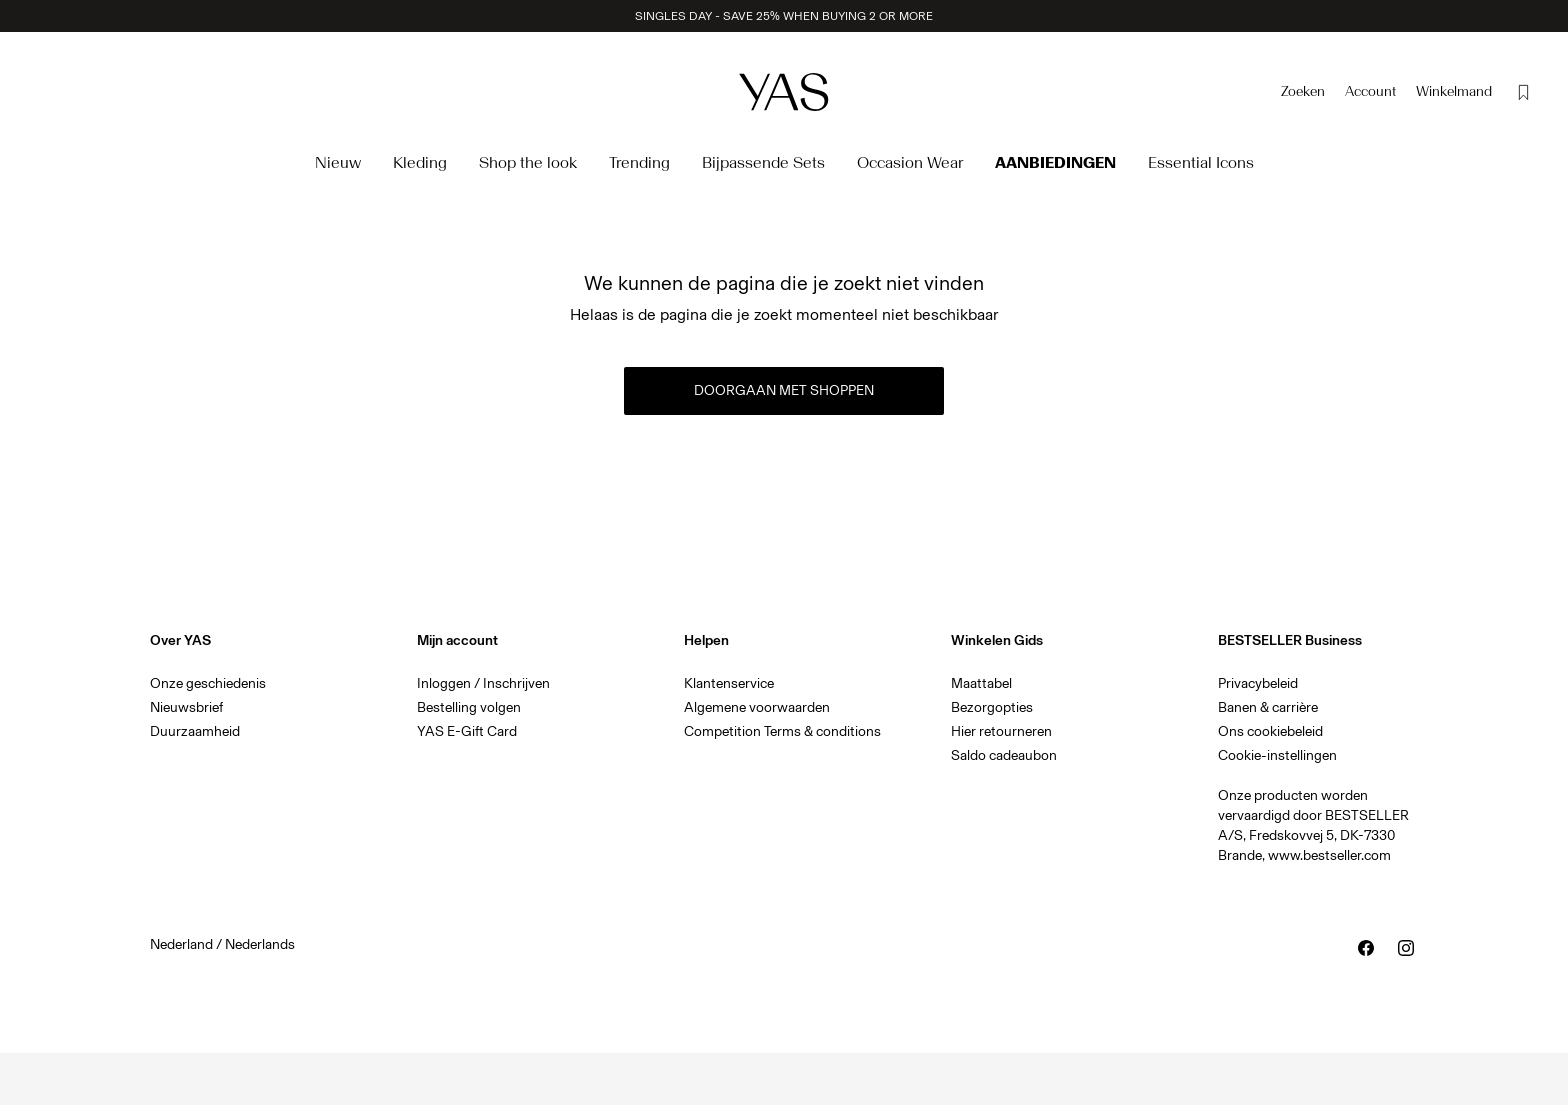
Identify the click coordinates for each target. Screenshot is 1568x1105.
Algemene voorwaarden (757, 707)
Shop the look (528, 162)
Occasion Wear (910, 162)
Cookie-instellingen (1277, 755)
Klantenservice (729, 683)
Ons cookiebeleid (1270, 731)
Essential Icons (1201, 162)
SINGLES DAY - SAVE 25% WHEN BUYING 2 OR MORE (784, 16)
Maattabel (981, 683)
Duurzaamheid (195, 731)
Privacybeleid (1258, 683)
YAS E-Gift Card (467, 731)
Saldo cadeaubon (1004, 755)
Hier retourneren (1001, 731)
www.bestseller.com (1329, 855)
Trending (639, 162)
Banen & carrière (1268, 707)
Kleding (420, 162)
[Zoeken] (1303, 92)
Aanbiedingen (1055, 162)
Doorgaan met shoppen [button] (784, 390)
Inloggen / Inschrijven (483, 683)
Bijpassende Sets (763, 162)
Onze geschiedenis (208, 683)
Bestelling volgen (469, 707)
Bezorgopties (992, 707)
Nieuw (338, 162)
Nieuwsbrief (186, 707)
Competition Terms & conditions (782, 731)
